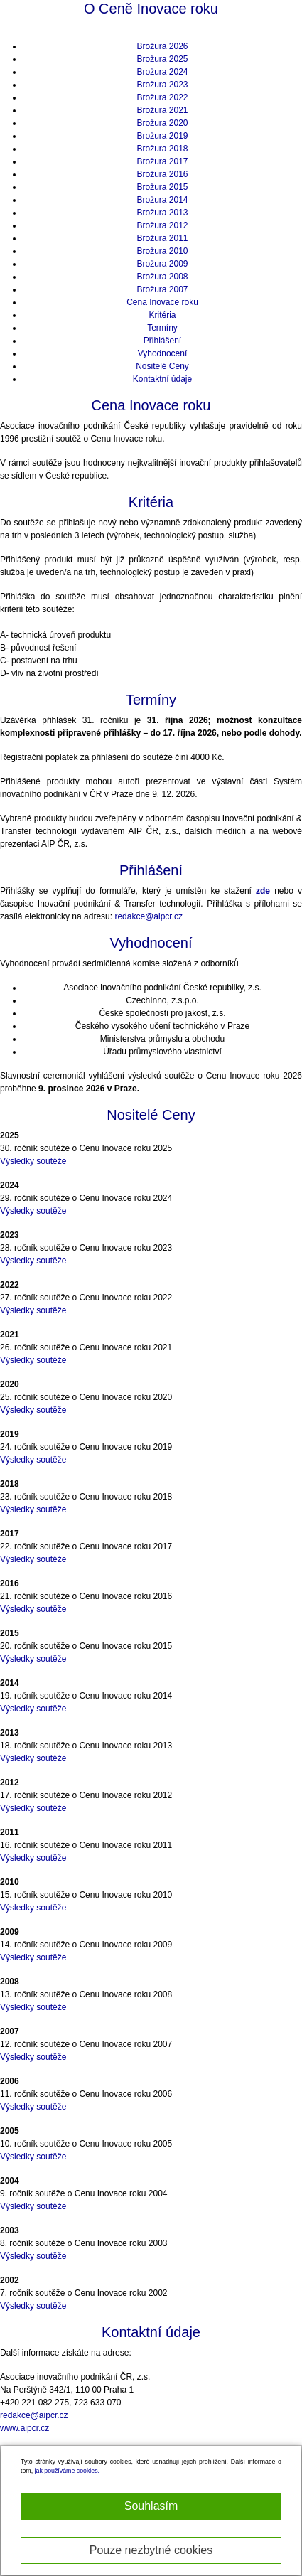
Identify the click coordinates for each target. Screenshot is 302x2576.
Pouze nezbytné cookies (151, 2550)
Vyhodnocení (163, 353)
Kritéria (162, 315)
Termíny (162, 328)
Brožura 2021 (162, 110)
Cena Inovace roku (162, 302)
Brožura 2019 (162, 136)
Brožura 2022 (162, 97)
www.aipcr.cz (24, 2428)
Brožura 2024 (162, 72)
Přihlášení (162, 341)
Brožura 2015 (162, 187)
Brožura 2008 (162, 277)
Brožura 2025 (162, 59)
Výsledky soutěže (33, 1161)
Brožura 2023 (162, 85)
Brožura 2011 (162, 238)
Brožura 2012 (162, 225)
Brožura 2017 (162, 161)
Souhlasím (151, 2506)
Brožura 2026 (162, 46)
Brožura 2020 (162, 123)
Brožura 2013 (162, 213)
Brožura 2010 (162, 251)
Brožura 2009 (162, 264)
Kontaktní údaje (162, 379)
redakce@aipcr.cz (148, 916)
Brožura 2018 (162, 149)
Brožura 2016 (162, 174)
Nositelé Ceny (162, 366)
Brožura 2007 (162, 289)
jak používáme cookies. (67, 2470)
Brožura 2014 (162, 200)
